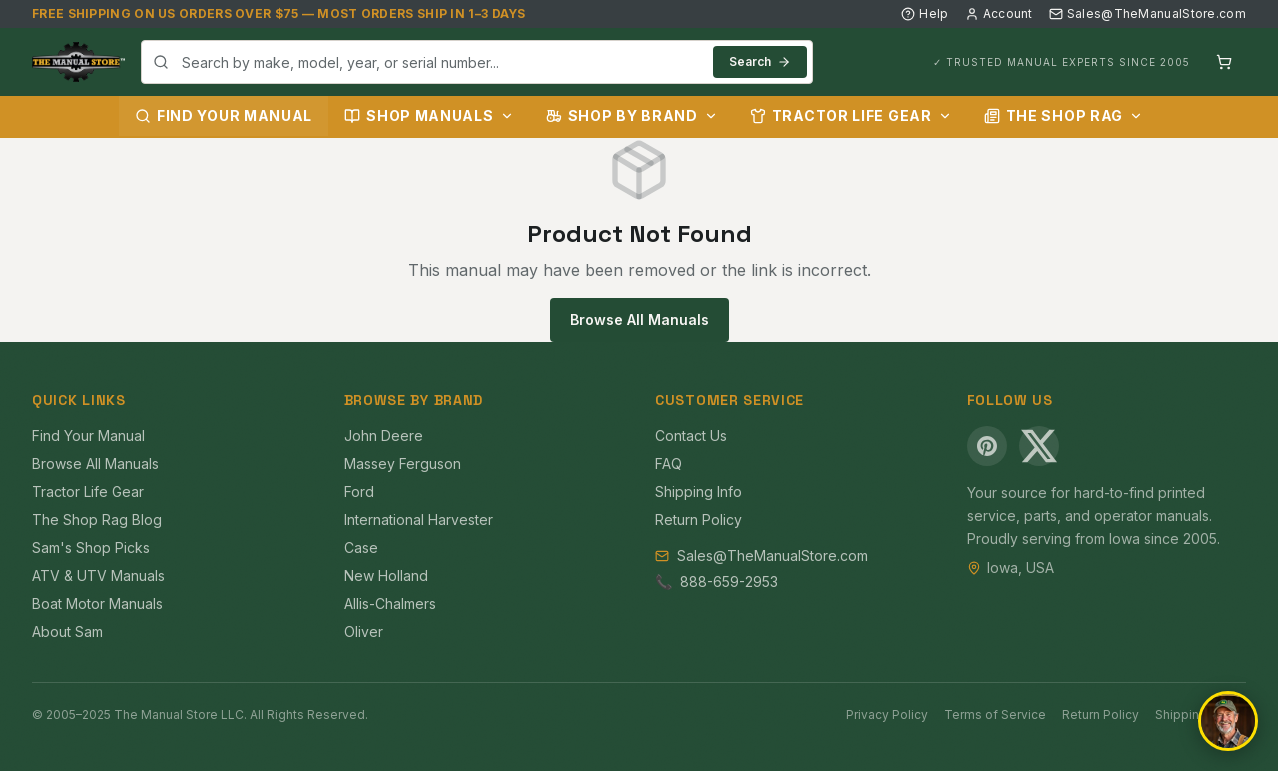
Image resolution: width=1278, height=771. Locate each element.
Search (760, 61)
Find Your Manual (223, 115)
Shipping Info (698, 491)
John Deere (383, 435)
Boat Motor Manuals (97, 603)
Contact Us (691, 435)
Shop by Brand (632, 115)
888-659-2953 (729, 581)
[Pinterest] (987, 446)
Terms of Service (995, 714)
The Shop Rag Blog (97, 519)
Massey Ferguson (402, 463)
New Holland (386, 575)
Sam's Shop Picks (91, 547)
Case (361, 547)
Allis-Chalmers (390, 603)
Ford (359, 491)
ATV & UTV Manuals (98, 575)
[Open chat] (1228, 721)
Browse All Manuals (639, 319)
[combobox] (477, 62)
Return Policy (698, 519)
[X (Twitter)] (1039, 446)
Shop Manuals (428, 115)
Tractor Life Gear (851, 115)
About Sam (67, 631)
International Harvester (418, 519)
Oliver (363, 631)
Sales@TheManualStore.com (1147, 13)
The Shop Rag (1063, 115)
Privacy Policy (887, 714)
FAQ (668, 463)
